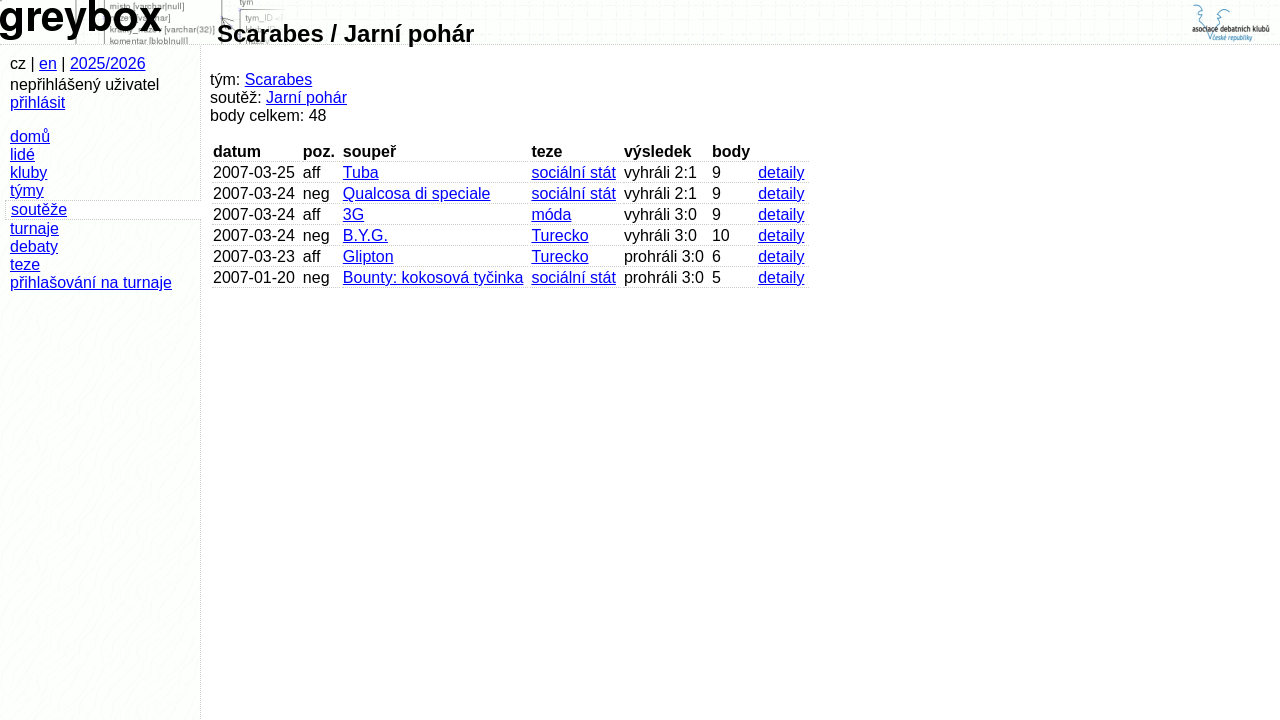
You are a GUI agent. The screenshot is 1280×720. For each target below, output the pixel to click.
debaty (34, 246)
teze (25, 264)
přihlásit (37, 102)
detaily (781, 172)
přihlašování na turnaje (91, 282)
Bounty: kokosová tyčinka (433, 277)
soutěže (39, 209)
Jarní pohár (306, 97)
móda (551, 214)
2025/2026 (108, 63)
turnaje (34, 228)
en (48, 63)
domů (30, 136)
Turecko (559, 235)
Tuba (361, 172)
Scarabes (279, 79)
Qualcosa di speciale (417, 193)
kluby (28, 172)
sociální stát (573, 172)
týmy (27, 190)
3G (353, 214)
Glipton (368, 256)
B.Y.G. (365, 235)
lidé (22, 154)
